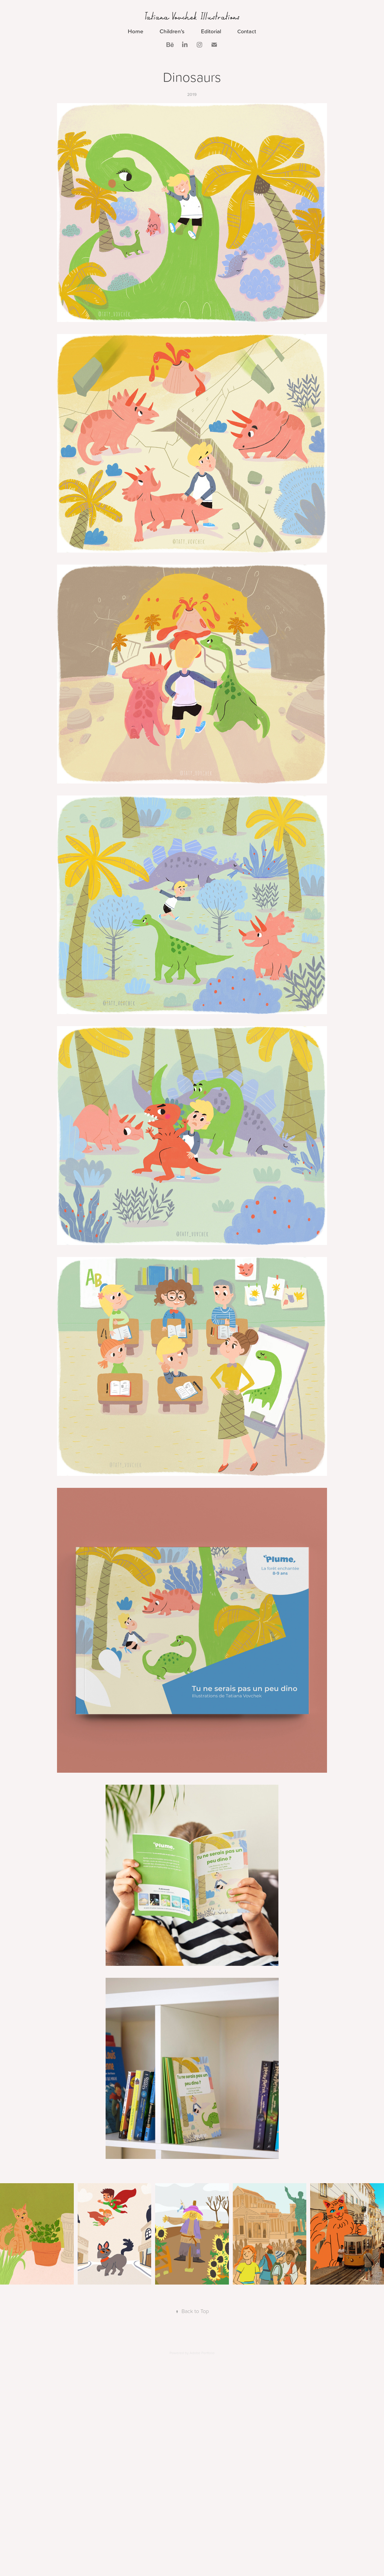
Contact (246, 31)
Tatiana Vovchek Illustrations (192, 16)
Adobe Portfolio (202, 2352)
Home (135, 31)
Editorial (211, 31)
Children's (172, 31)
